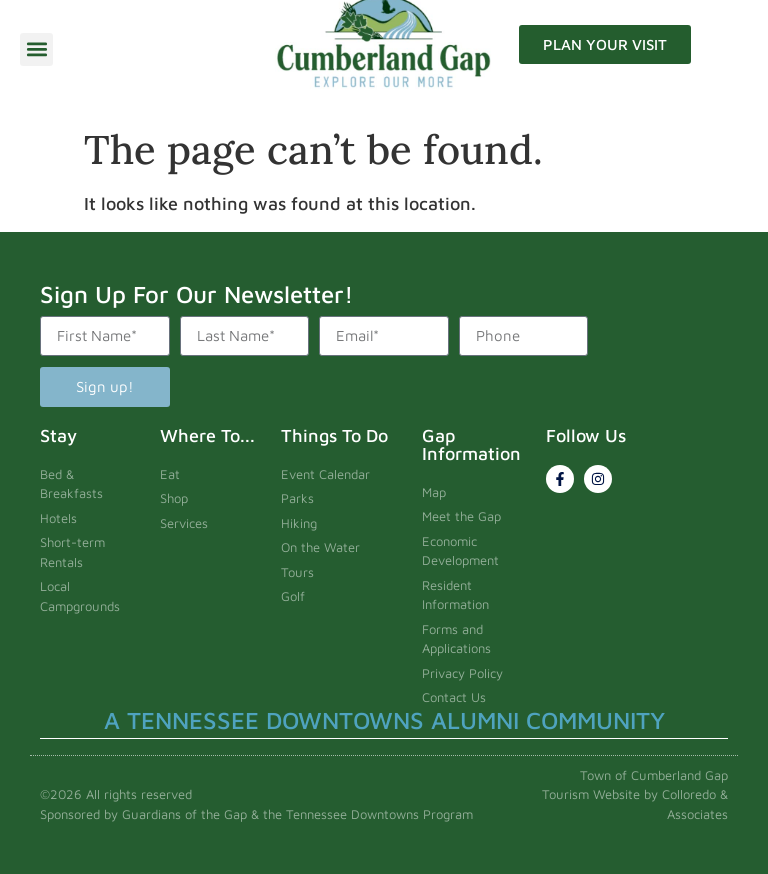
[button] (36, 49)
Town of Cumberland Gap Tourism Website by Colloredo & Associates (635, 794)
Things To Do (334, 435)
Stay (58, 435)
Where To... (207, 435)
